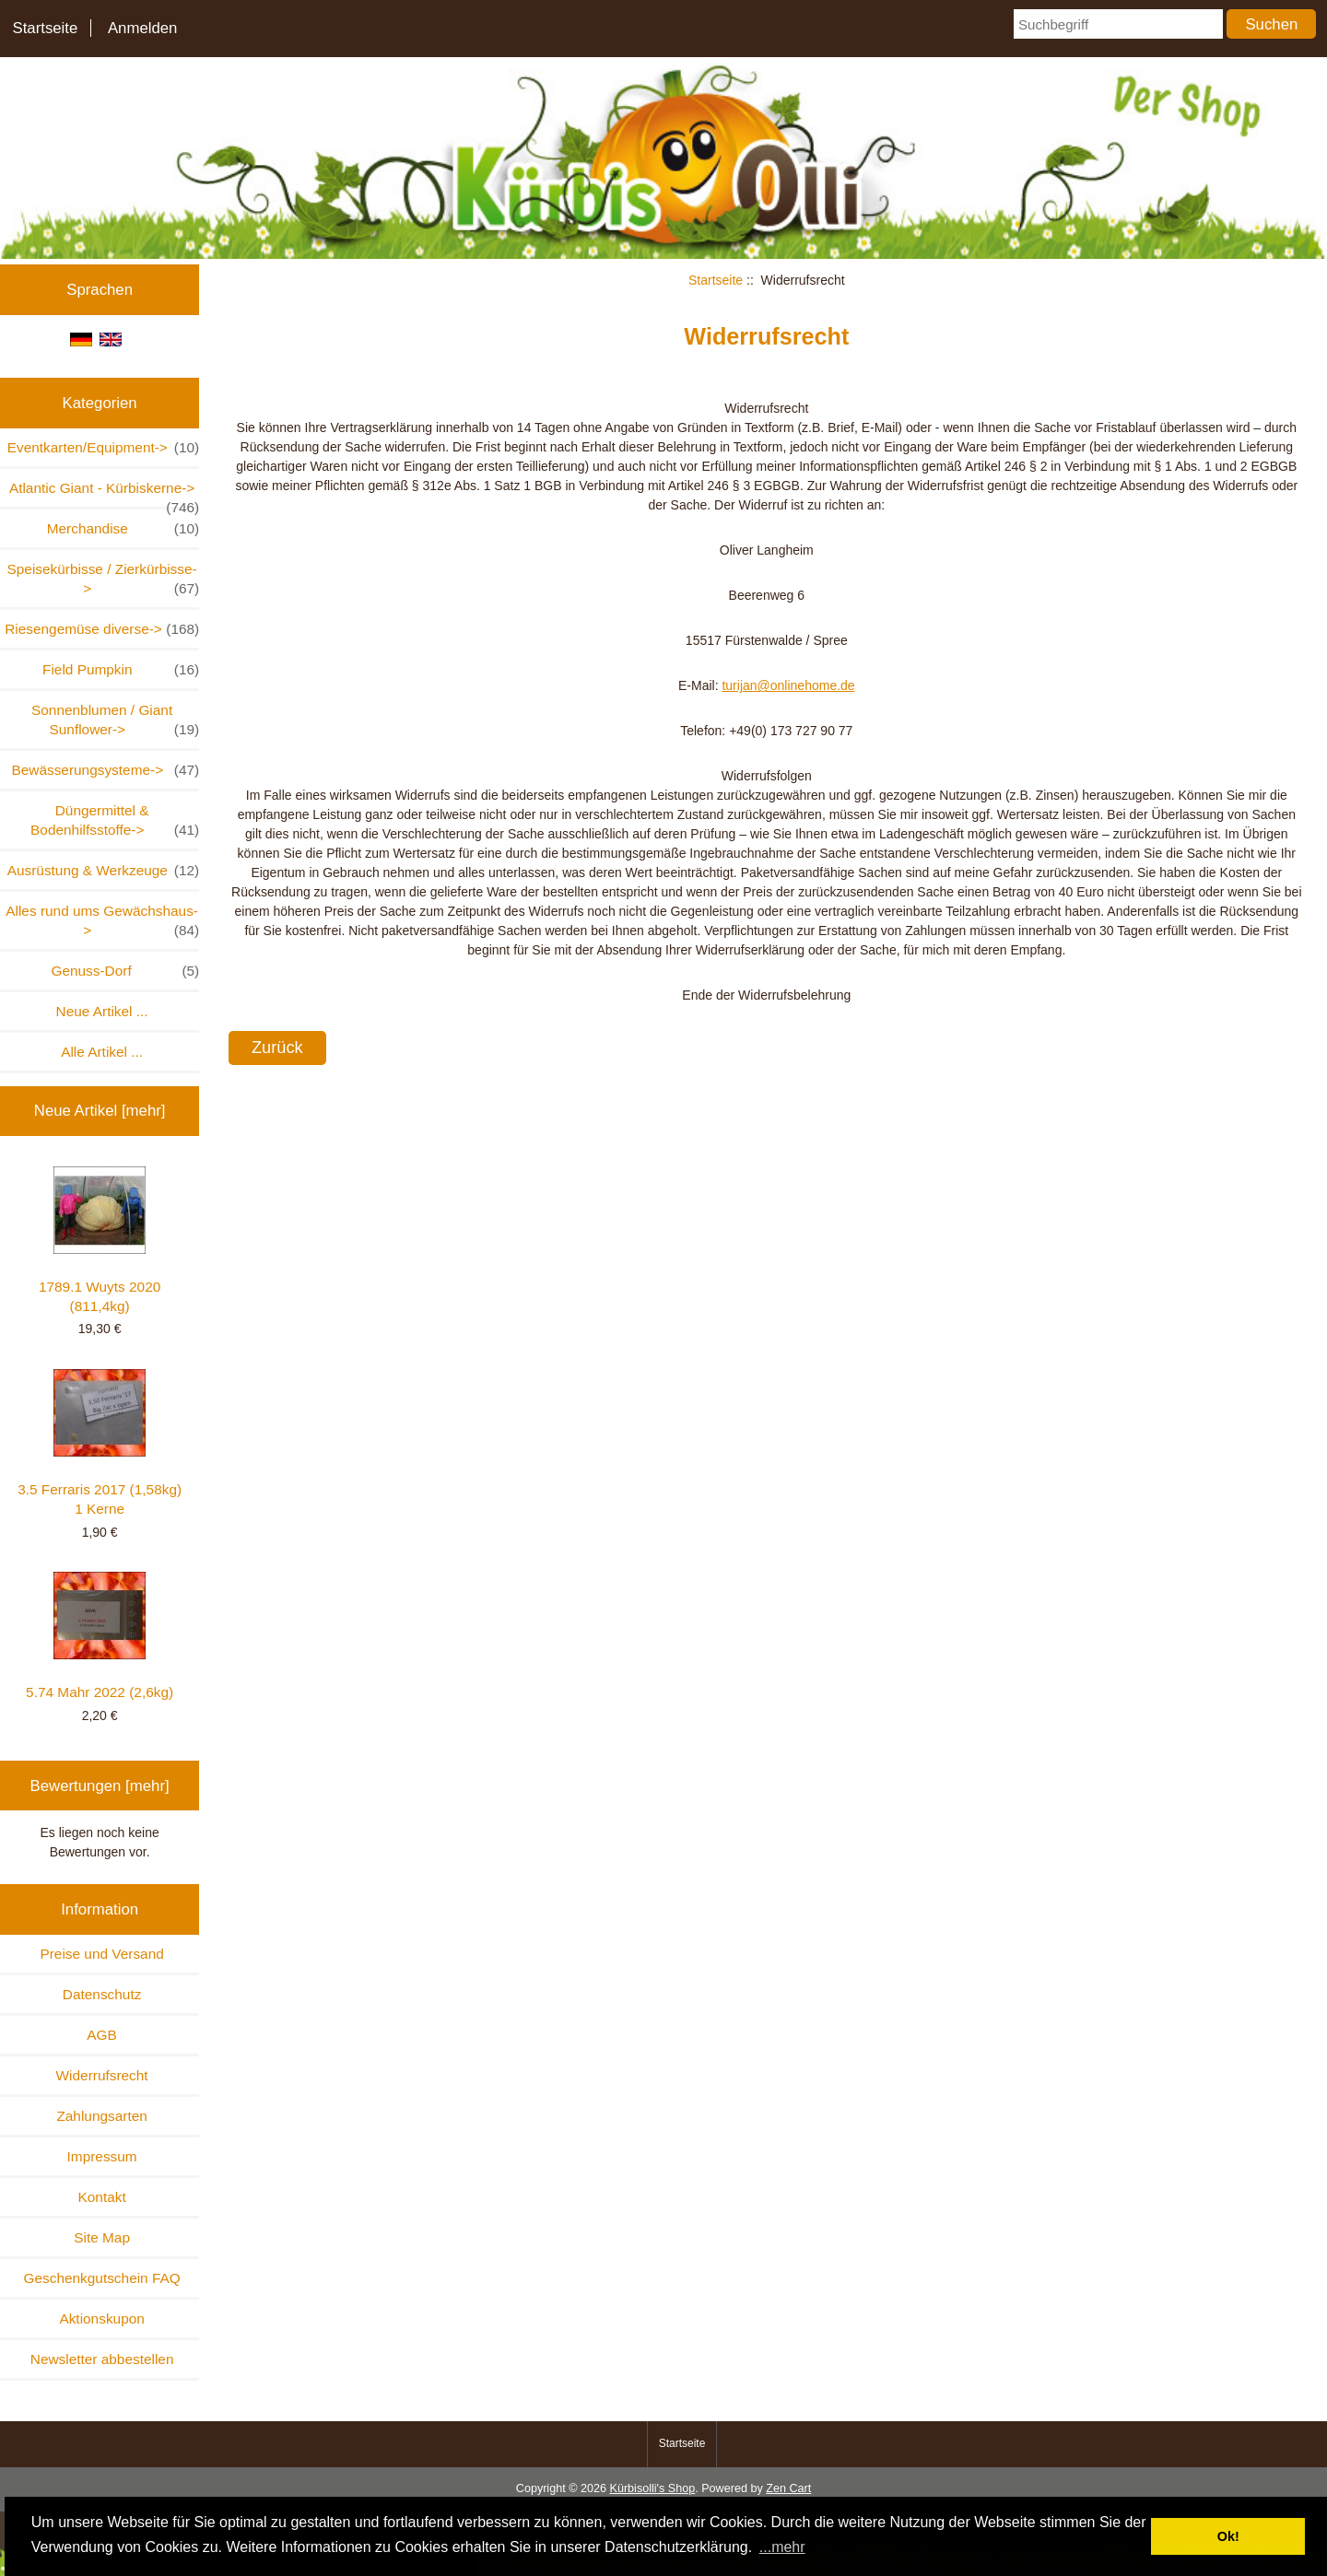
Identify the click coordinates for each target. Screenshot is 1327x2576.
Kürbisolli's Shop (652, 2488)
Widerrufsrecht (102, 2075)
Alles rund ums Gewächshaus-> (102, 921)
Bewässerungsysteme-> (105, 769)
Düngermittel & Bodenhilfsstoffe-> (114, 820)
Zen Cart (788, 2488)
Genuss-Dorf (125, 970)
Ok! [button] (1228, 2536)
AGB (102, 2035)
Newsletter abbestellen (102, 2359)
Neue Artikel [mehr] (100, 1110)
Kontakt (102, 2197)
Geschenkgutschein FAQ (101, 2278)
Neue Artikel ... (102, 1011)
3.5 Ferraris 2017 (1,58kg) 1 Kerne (100, 1442)
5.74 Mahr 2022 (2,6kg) (99, 1636)
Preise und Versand (101, 1953)
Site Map (102, 2237)
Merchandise (123, 528)
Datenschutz (102, 1994)
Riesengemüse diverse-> (102, 628)
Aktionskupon (101, 2318)
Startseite (44, 28)
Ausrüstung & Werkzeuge (103, 870)
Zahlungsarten (101, 2116)
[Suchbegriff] (1118, 24)
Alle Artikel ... (102, 1052)
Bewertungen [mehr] (100, 1786)
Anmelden (143, 28)
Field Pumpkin (120, 669)
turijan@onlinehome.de (788, 685)
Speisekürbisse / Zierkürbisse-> (103, 579)
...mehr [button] (782, 2547)
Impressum (102, 2156)
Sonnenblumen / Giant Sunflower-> (115, 720)
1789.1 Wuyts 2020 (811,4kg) (99, 1240)
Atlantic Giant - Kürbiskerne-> (104, 493)
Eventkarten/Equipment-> (103, 447)
